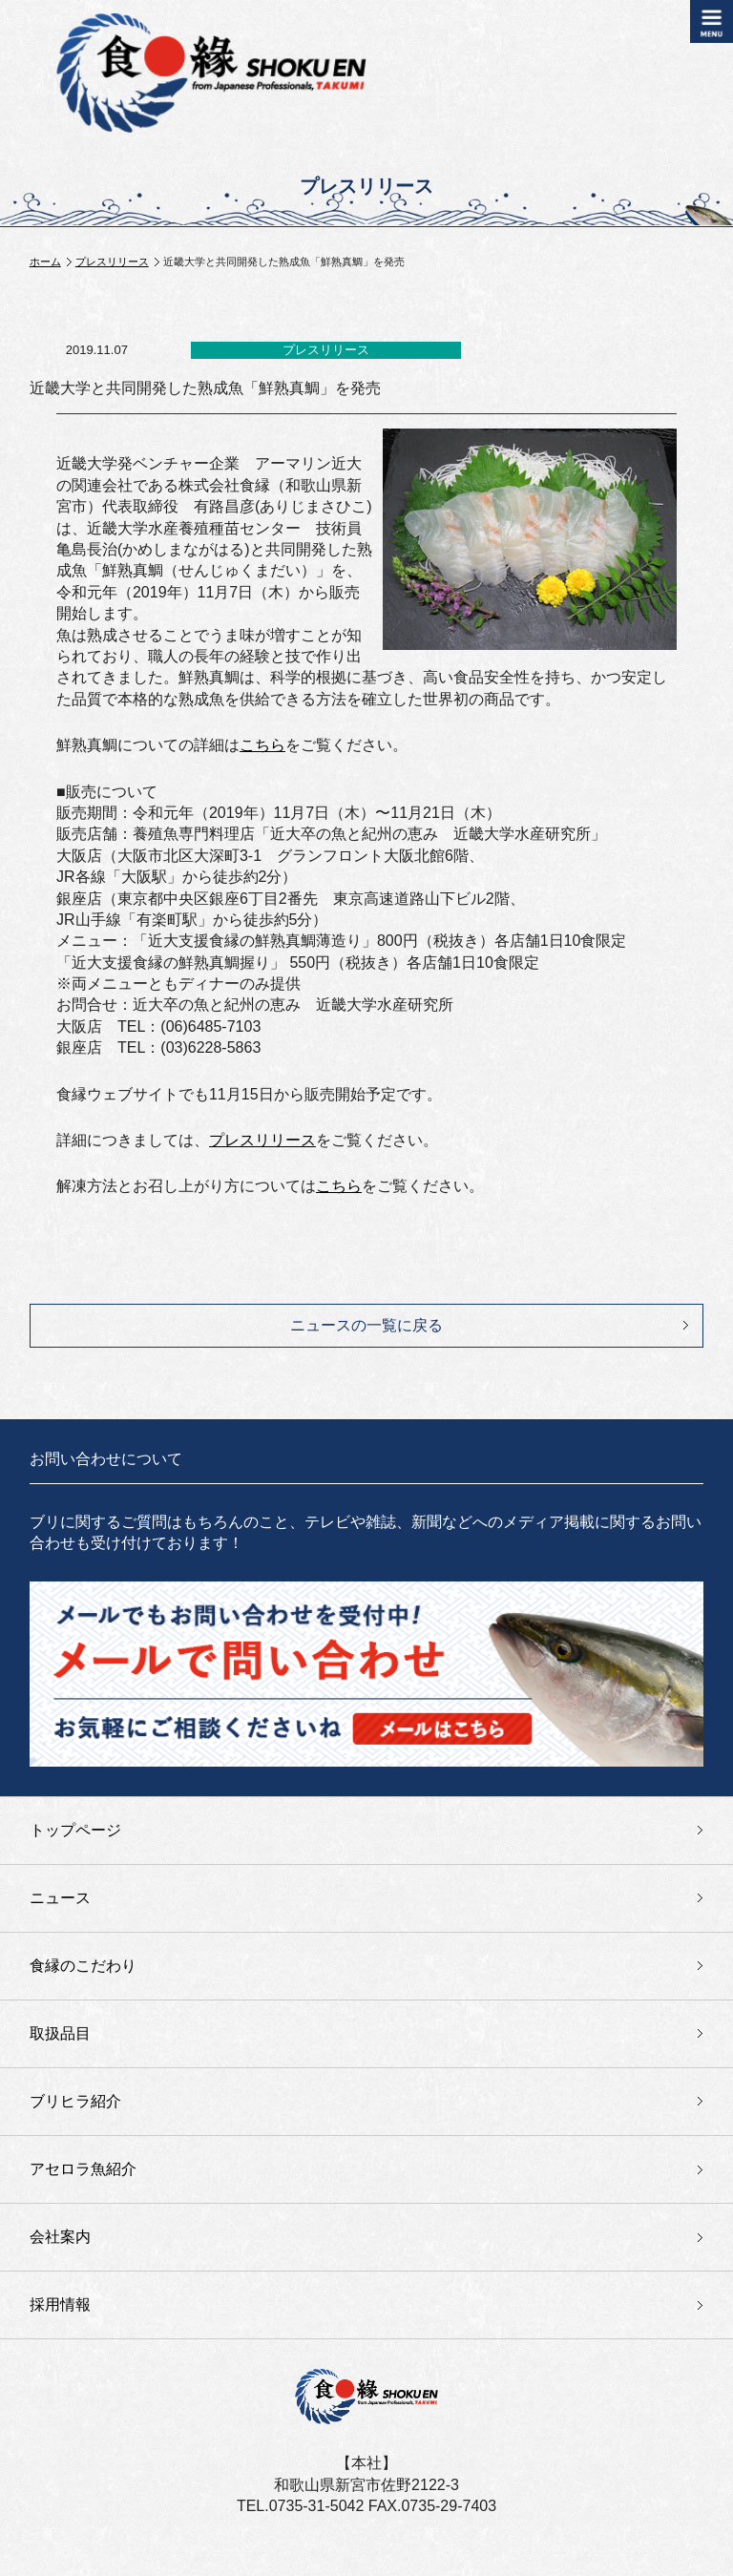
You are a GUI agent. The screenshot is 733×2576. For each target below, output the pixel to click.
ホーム (45, 261)
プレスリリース (112, 261)
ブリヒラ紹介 (75, 2101)
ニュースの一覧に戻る (366, 1325)
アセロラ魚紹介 (83, 2169)
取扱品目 (60, 2033)
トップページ (75, 1830)
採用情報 (60, 2304)
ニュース (60, 1898)
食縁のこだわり (83, 1966)
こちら (262, 745)
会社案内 (60, 2237)
